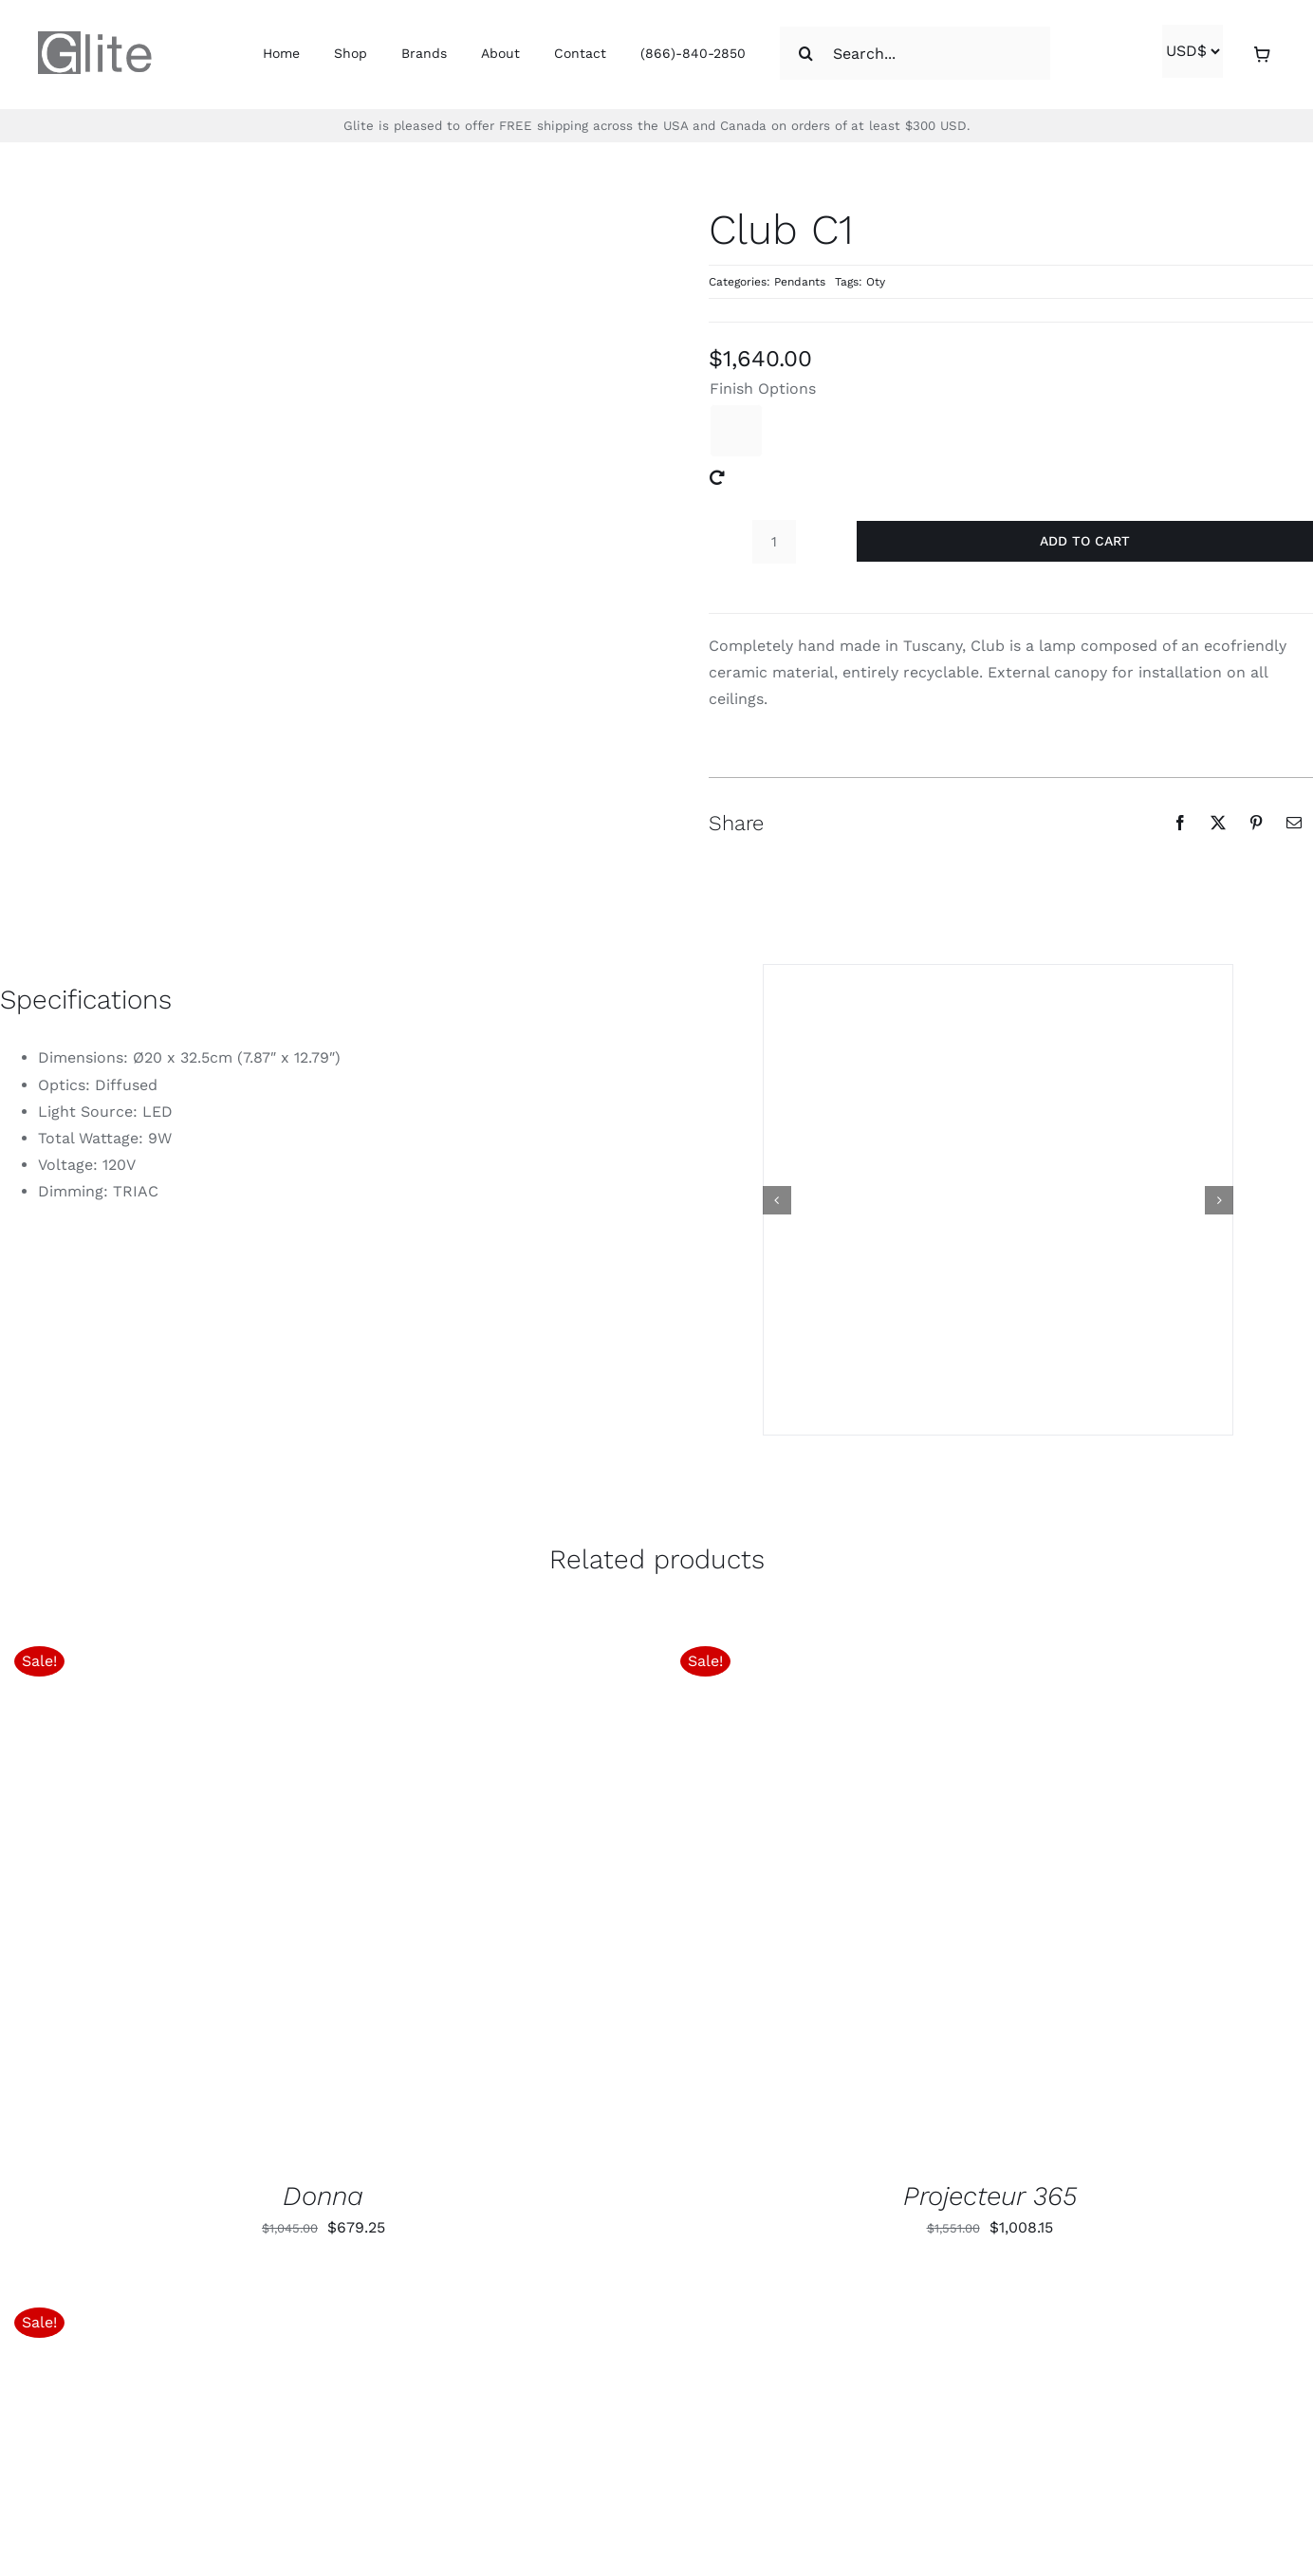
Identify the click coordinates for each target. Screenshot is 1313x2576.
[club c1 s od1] (998, 1199)
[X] (1218, 823)
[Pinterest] (1256, 823)
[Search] (806, 53)
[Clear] (717, 478)
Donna (323, 2196)
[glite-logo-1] (95, 38)
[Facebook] (1180, 823)
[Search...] (915, 53)
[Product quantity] (774, 542)
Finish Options (763, 389)
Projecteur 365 (990, 2196)
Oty (875, 281)
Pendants (799, 281)
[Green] (736, 430)
